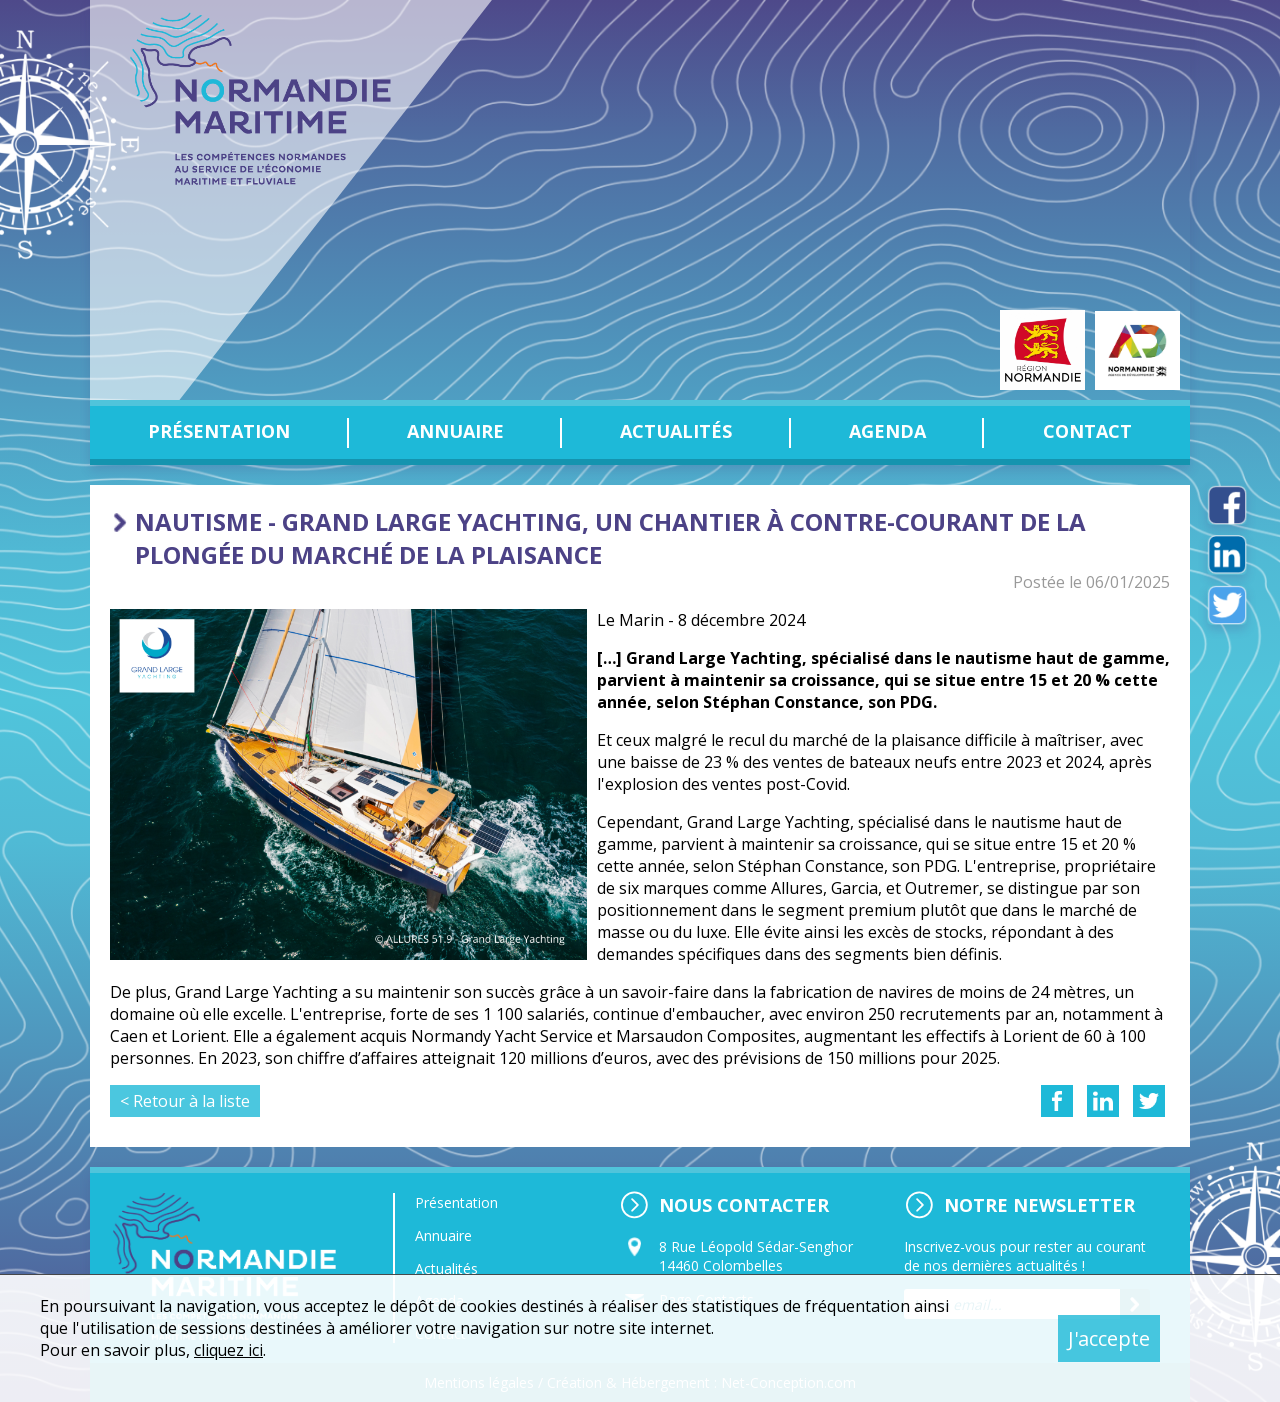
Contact (1087, 431)
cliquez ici (229, 1350)
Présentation (219, 431)
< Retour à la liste (185, 1101)
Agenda (887, 431)
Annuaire (455, 431)
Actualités (676, 431)
